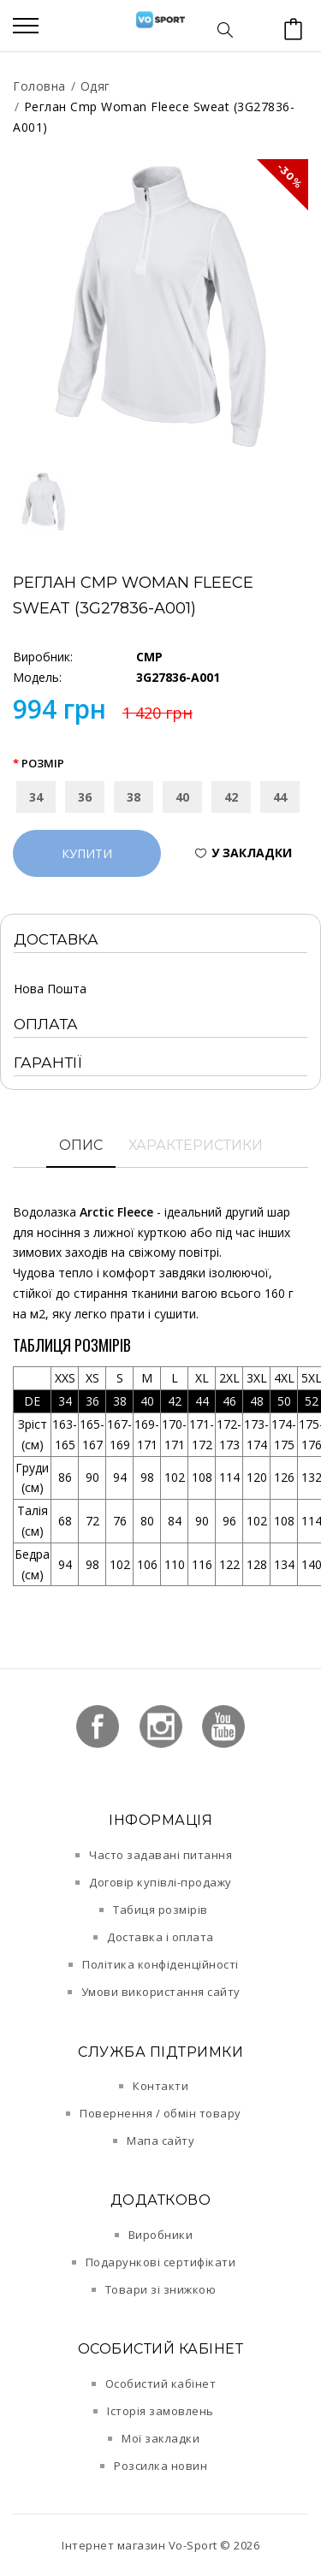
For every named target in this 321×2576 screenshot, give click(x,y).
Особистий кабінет (161, 2383)
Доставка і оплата (160, 1937)
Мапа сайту (160, 2140)
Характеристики (195, 1145)
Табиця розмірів (160, 1909)
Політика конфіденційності (160, 1964)
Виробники (160, 2234)
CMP (149, 656)
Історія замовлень (160, 2411)
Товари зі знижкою (161, 2289)
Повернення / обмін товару (160, 2113)
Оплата (46, 1024)
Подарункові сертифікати (161, 2262)
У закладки (251, 852)
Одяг (95, 86)
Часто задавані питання (160, 1854)
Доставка (56, 939)
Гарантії (48, 1062)
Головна (39, 86)
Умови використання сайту (161, 1991)
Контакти (160, 2085)
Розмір (42, 763)
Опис (81, 1145)
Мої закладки (160, 2438)
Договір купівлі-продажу (160, 1882)
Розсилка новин (160, 2465)
